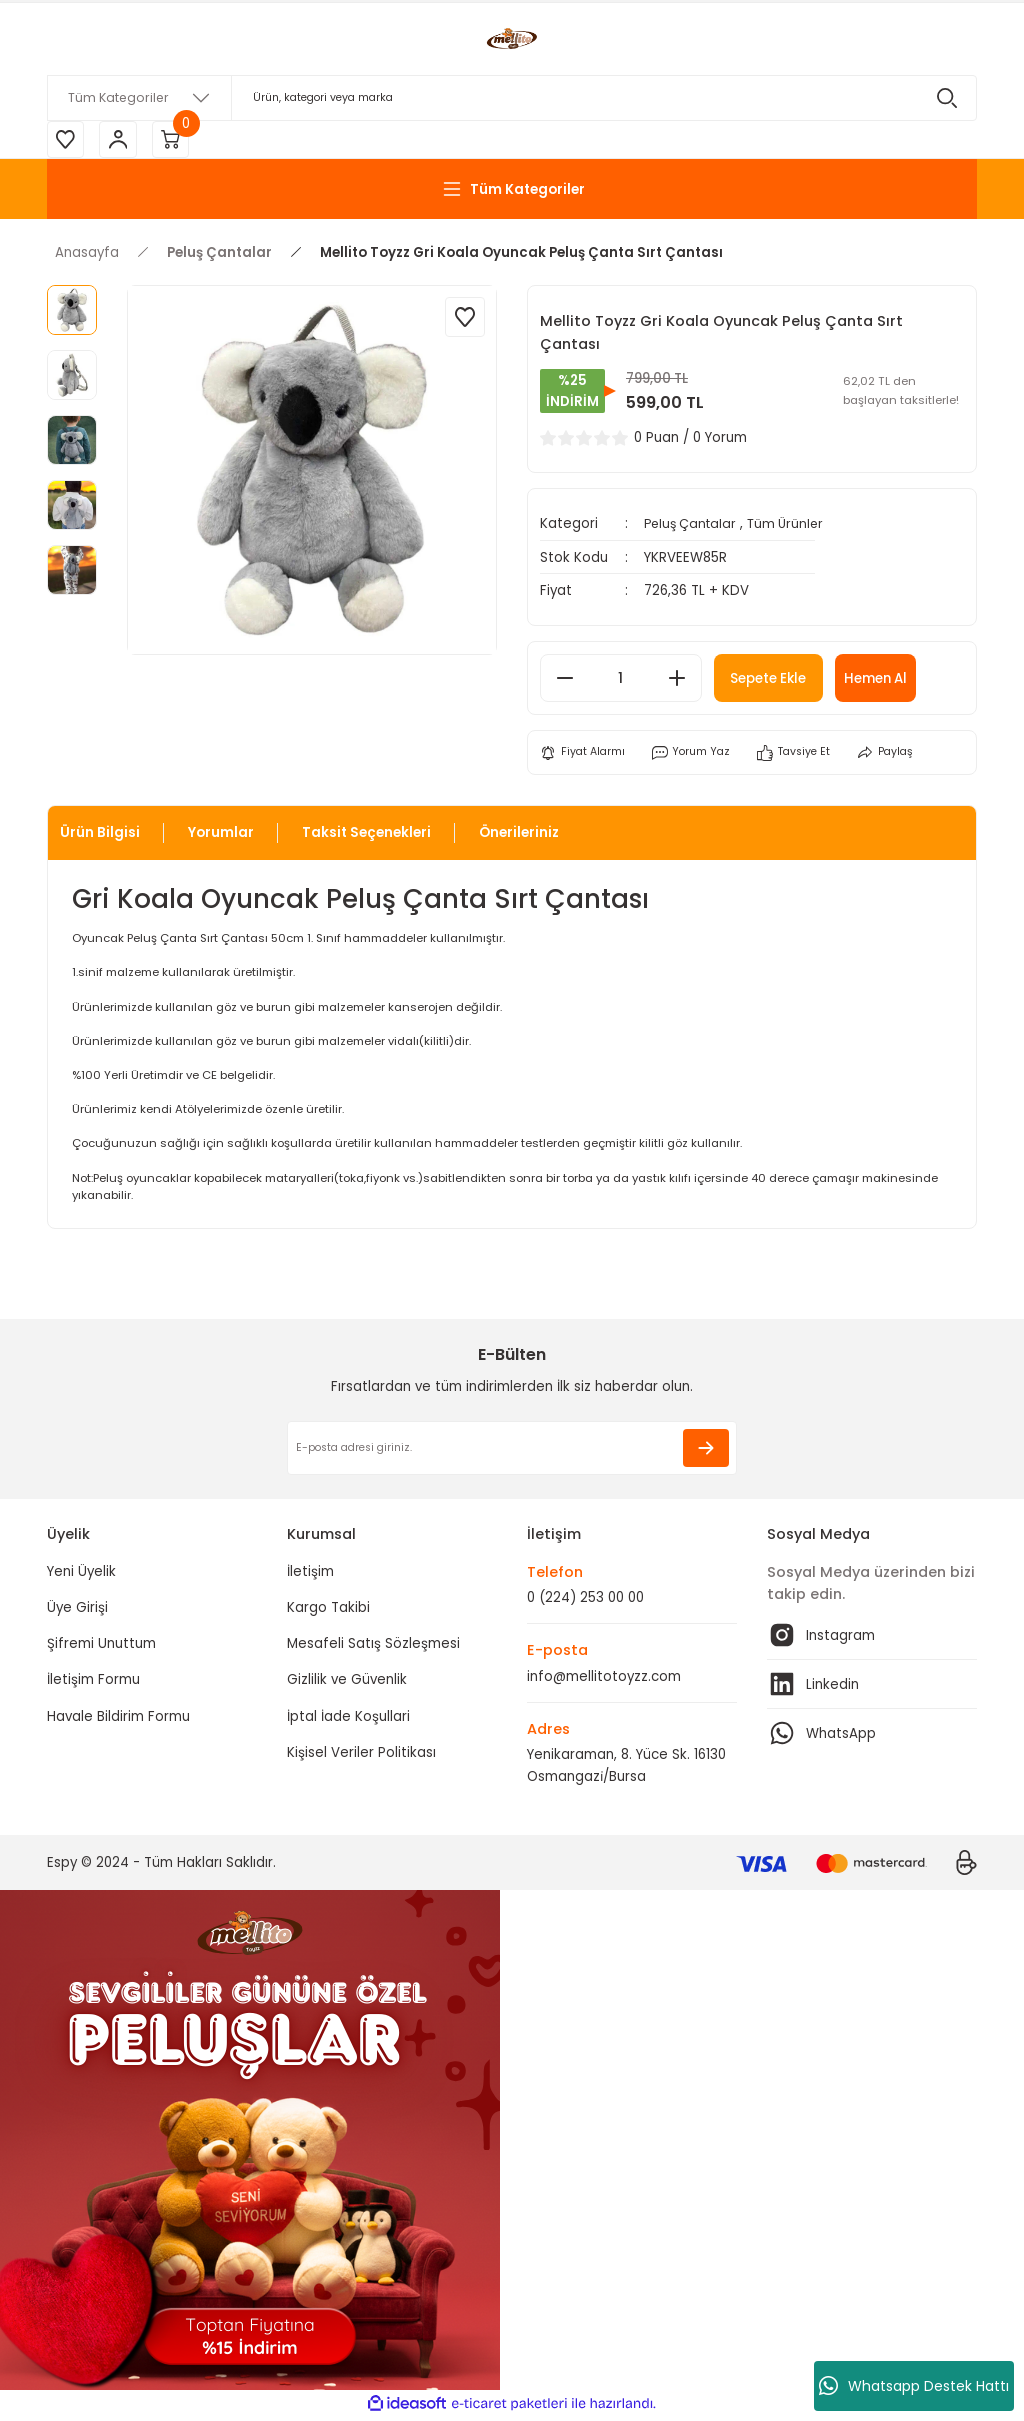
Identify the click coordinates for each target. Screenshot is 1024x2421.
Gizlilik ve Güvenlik (347, 1683)
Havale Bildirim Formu (118, 1719)
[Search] (512, 98)
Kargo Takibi (328, 1610)
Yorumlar (221, 836)
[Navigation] (512, 192)
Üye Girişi (77, 1610)
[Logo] (512, 39)
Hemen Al (900, 681)
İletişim (310, 1574)
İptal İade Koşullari (348, 1719)
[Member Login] (122, 141)
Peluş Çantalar (693, 526)
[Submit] (706, 1452)
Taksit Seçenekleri (366, 836)
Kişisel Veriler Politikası (361, 1755)
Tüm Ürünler (794, 526)
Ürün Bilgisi (100, 836)
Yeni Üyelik (81, 1574)
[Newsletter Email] (512, 1452)
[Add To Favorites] (465, 320)
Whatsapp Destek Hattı (914, 2386)
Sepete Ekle (778, 681)
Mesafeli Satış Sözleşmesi (373, 1647)
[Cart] (177, 141)
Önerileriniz (519, 836)
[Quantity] (621, 681)
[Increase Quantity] (677, 681)
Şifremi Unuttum (101, 1647)
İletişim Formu (93, 1683)
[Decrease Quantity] (565, 681)
